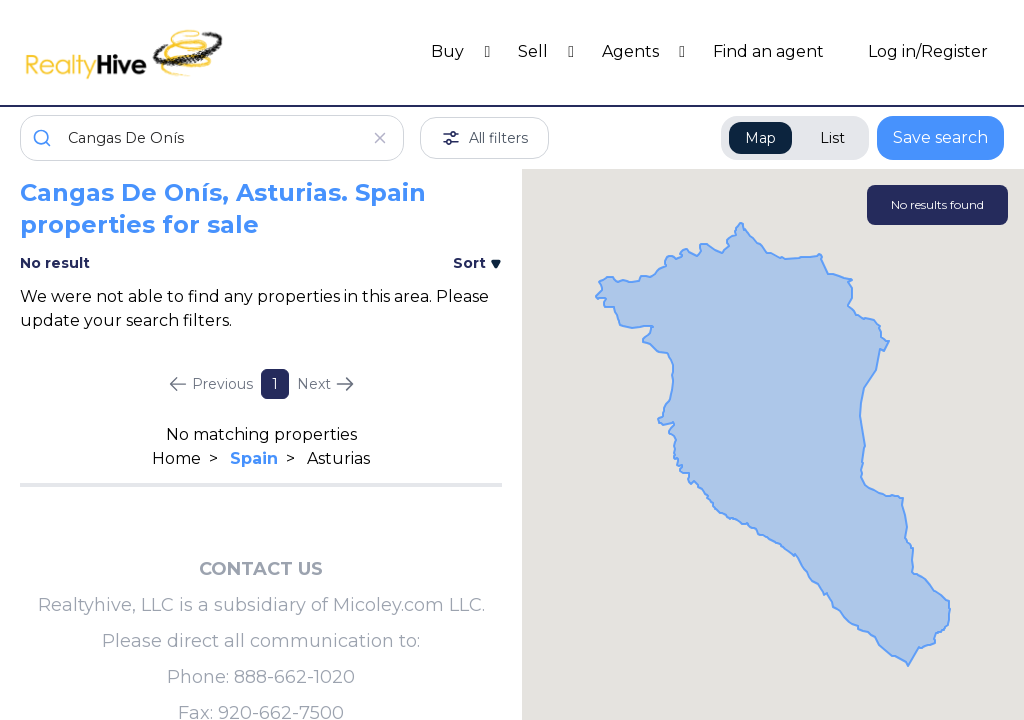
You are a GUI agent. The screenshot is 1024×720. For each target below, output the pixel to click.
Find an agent (768, 51)
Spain (254, 458)
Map (760, 138)
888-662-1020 (294, 677)
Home (176, 458)
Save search (940, 137)
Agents (632, 51)
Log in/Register (928, 51)
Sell (535, 51)
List (832, 138)
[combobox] (212, 138)
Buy (449, 51)
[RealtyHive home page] (143, 52)
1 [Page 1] (275, 384)
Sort (477, 263)
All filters (484, 138)
